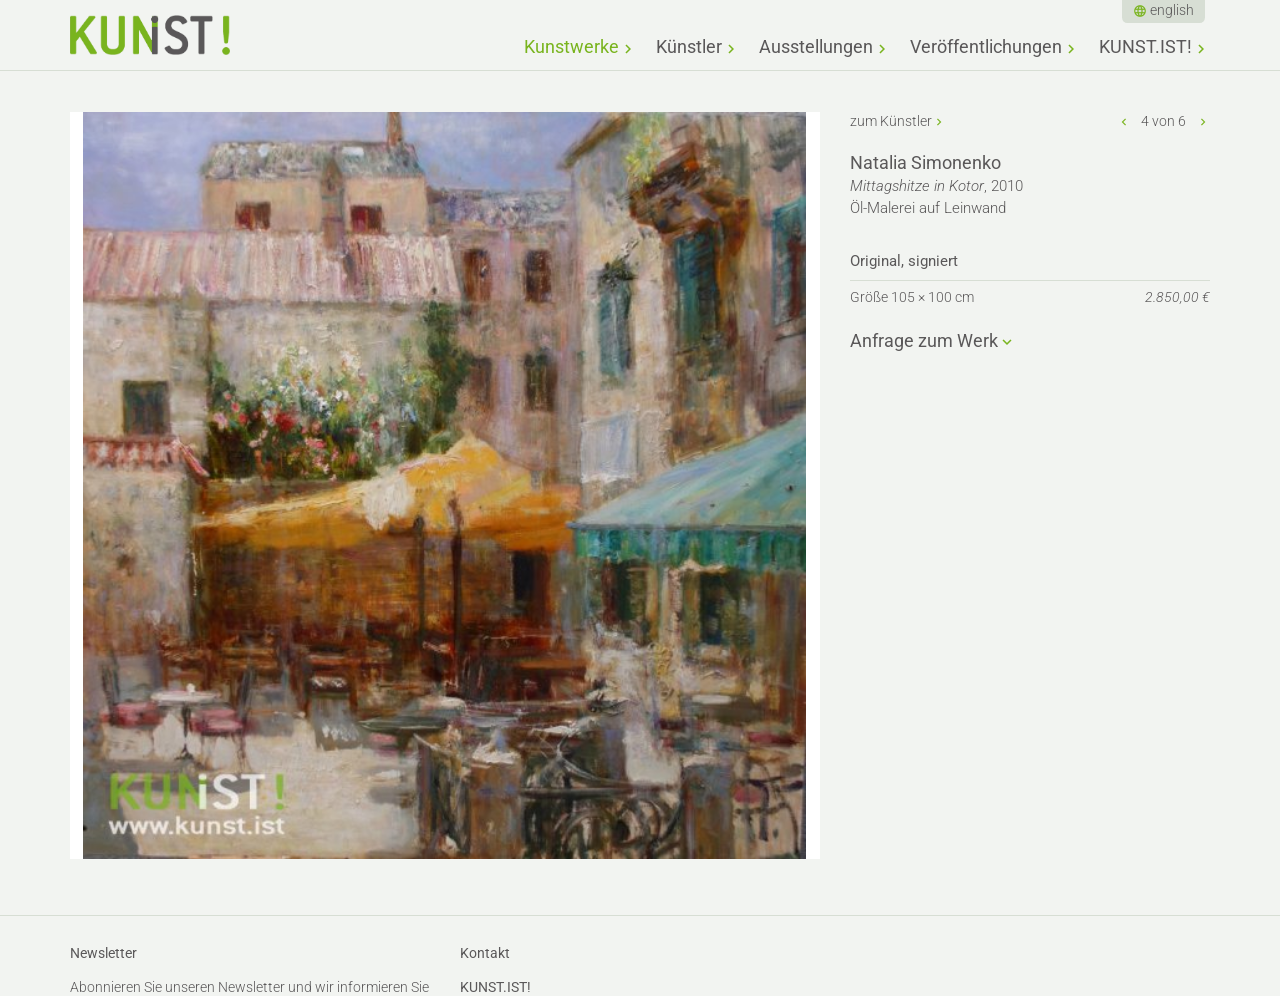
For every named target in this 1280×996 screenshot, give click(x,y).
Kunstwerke (571, 46)
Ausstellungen (816, 46)
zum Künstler (891, 121)
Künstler (689, 46)
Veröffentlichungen (986, 46)
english (1172, 10)
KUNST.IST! (1145, 46)
